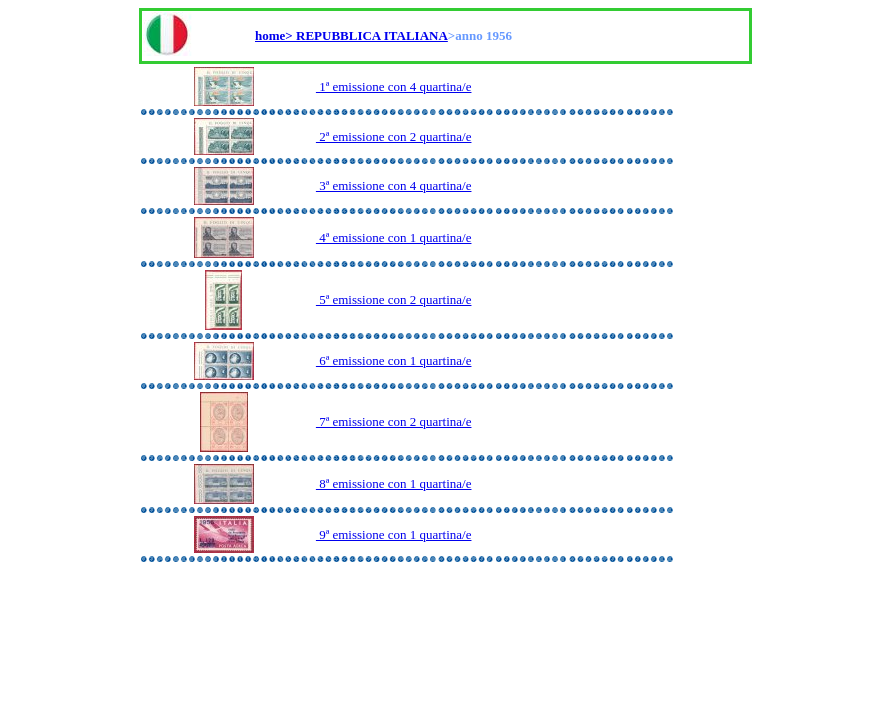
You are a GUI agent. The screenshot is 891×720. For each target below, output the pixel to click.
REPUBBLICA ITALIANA (372, 35)
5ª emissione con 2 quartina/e (394, 299)
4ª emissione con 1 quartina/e (394, 237)
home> (275, 35)
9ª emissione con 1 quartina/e (394, 534)
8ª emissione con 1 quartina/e (394, 483)
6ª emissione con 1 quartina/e (394, 360)
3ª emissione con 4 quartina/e (394, 185)
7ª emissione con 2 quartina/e (394, 421)
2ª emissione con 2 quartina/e (394, 136)
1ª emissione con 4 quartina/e (394, 86)
